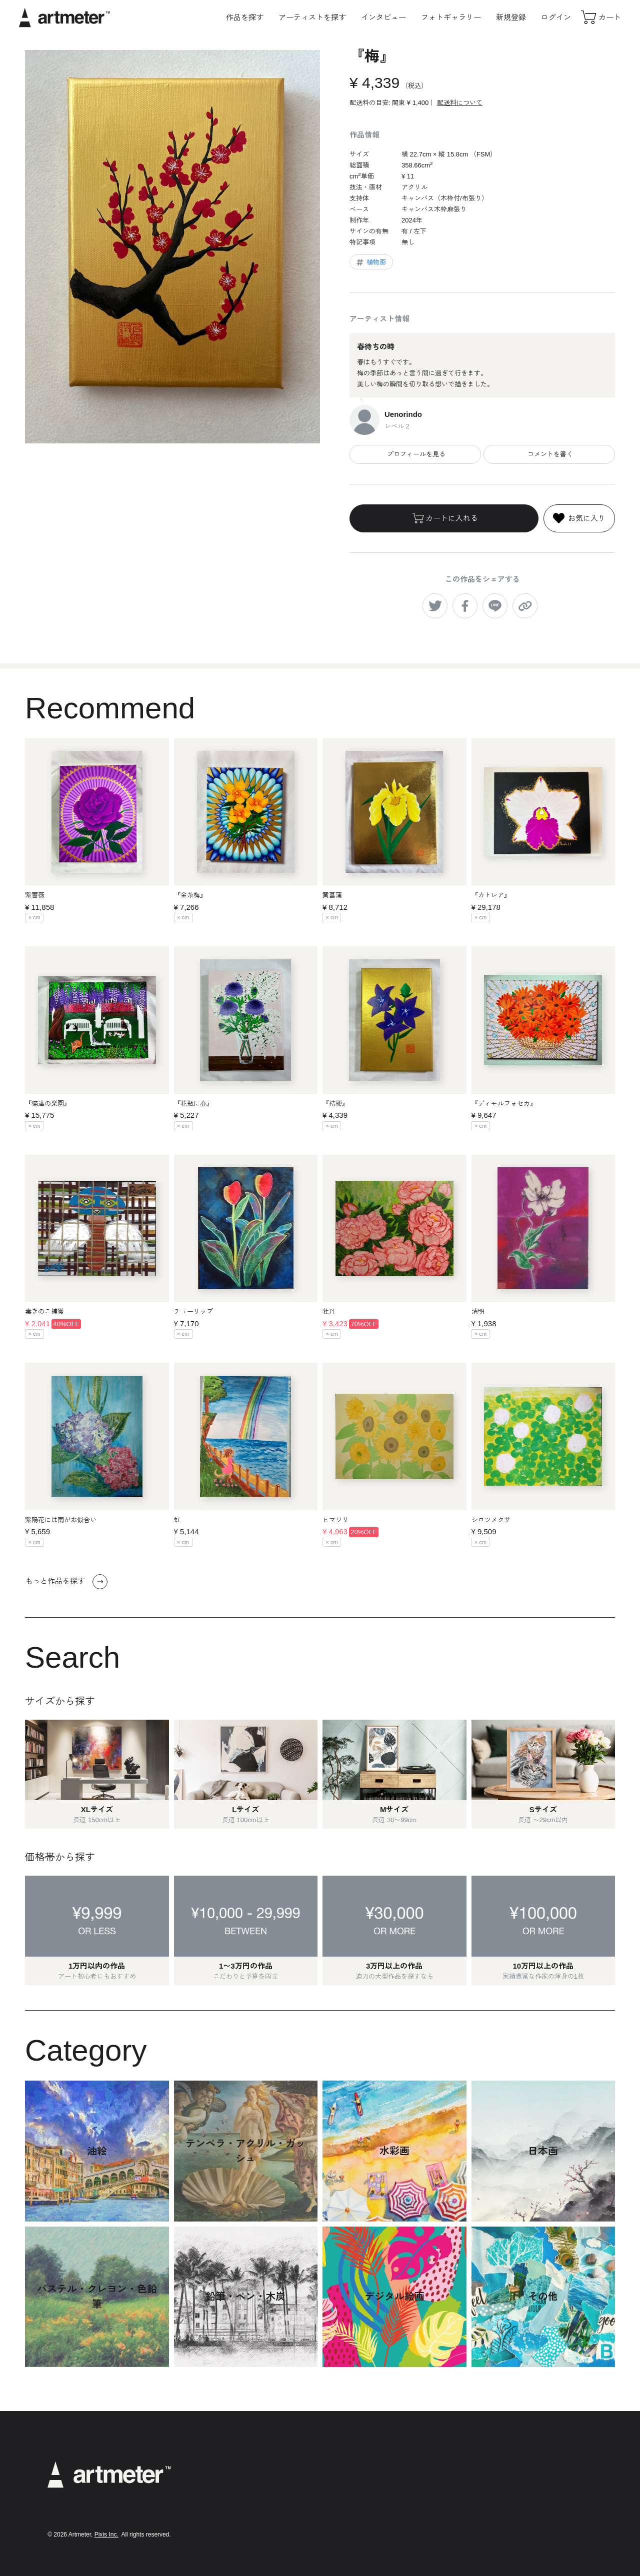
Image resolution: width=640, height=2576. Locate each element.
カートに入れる (444, 518)
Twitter (511, 2483)
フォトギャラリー (451, 17)
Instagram (517, 2467)
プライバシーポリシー (409, 2480)
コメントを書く (549, 454)
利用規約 (390, 2466)
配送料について (459, 102)
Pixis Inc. (106, 2534)
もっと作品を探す (66, 1581)
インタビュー (383, 17)
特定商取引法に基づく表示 (416, 2493)
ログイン (556, 17)
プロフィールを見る (415, 454)
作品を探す (245, 17)
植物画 (370, 262)
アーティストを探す (312, 17)
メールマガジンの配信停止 (416, 2507)
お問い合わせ (396, 2534)
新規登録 (511, 17)
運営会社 (390, 2520)
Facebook (516, 2498)
